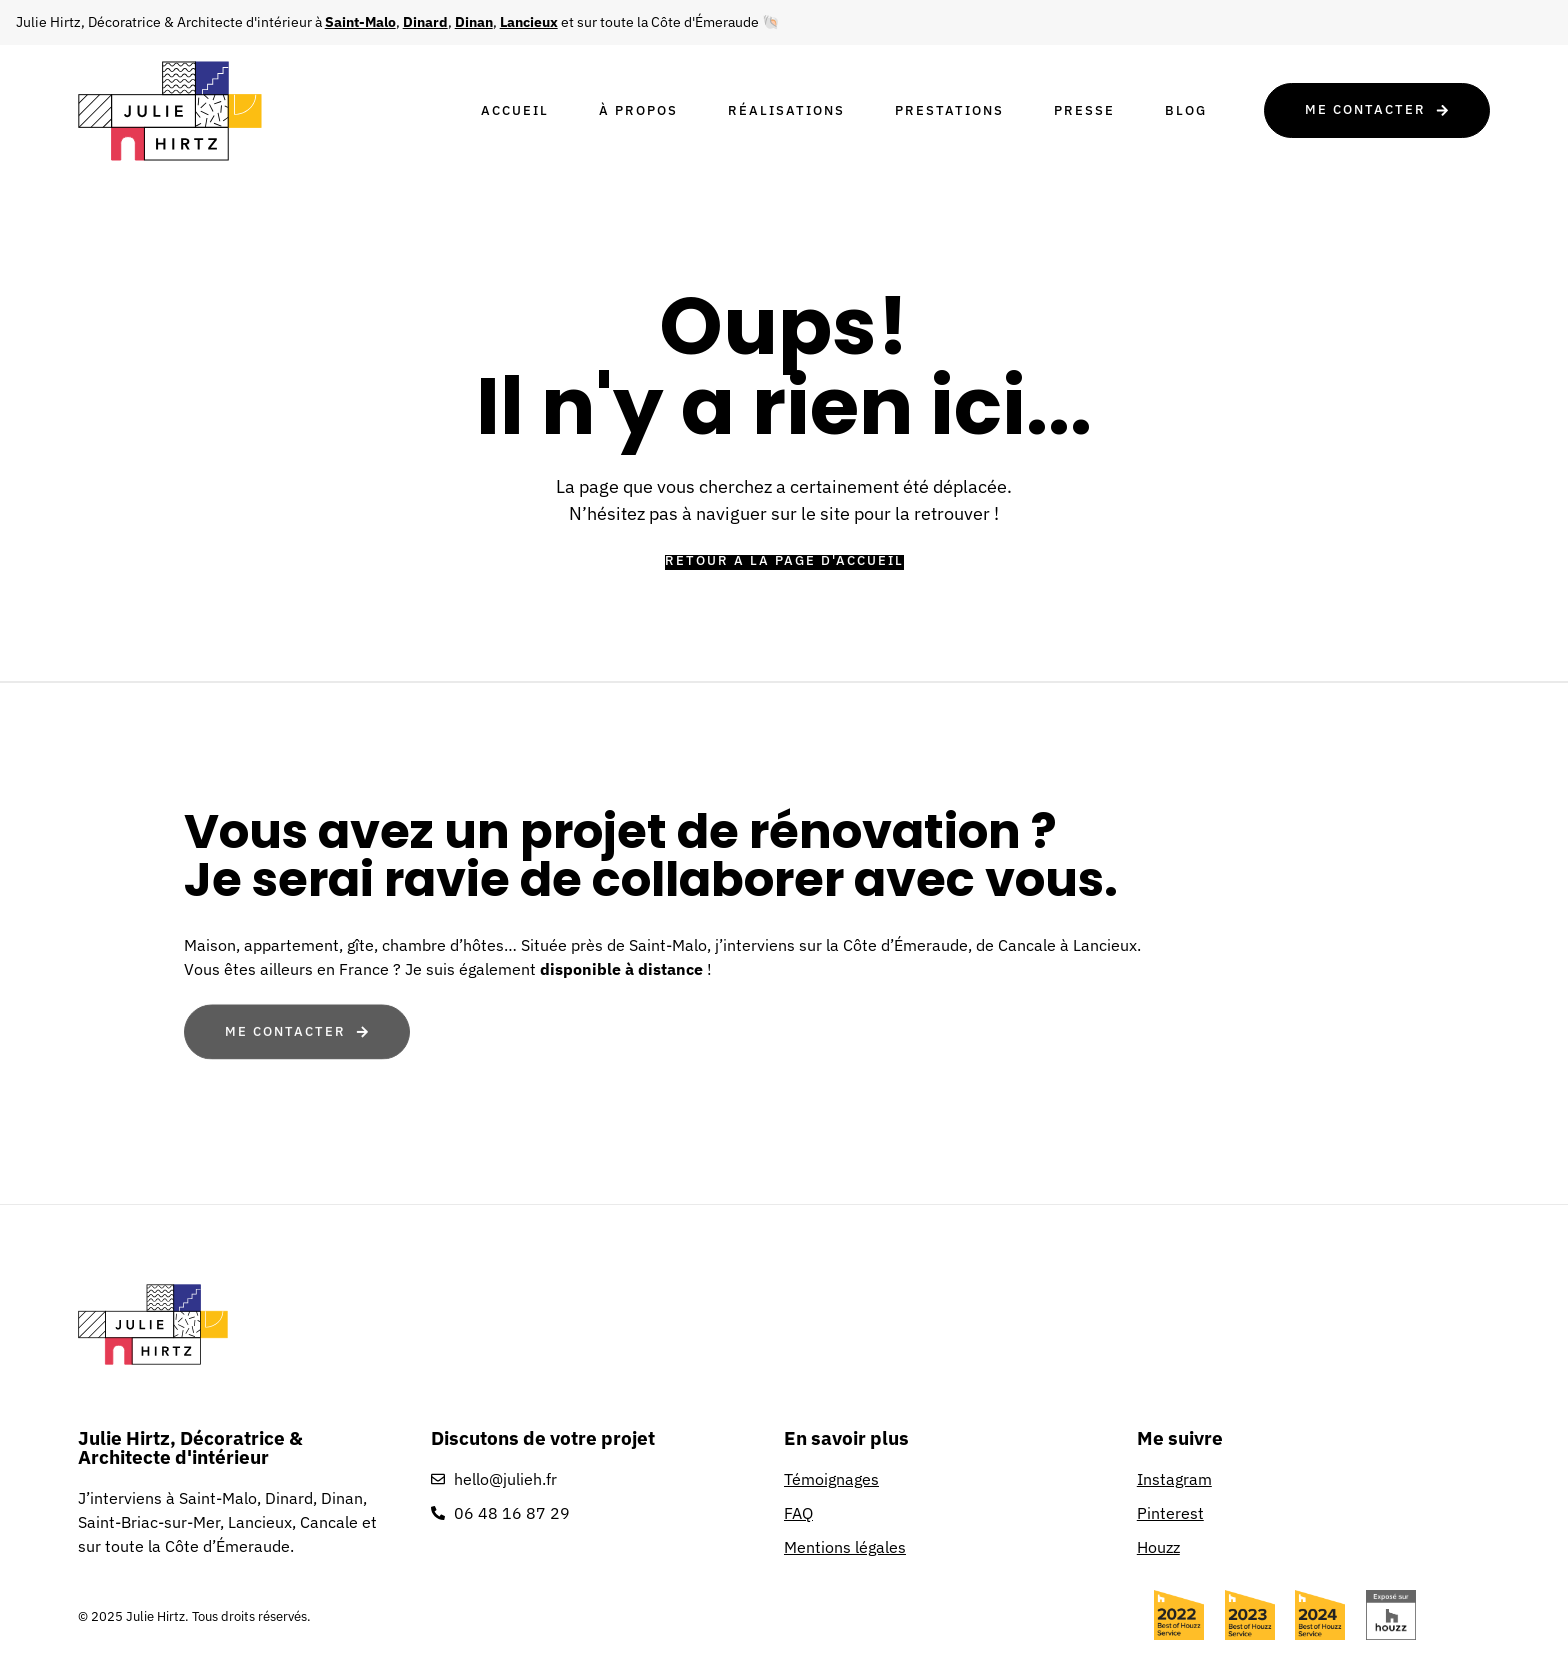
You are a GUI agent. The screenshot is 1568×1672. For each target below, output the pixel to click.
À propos (638, 110)
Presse (1084, 110)
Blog (1186, 110)
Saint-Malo (360, 21)
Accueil (515, 110)
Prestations (949, 110)
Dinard (425, 21)
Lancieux (529, 21)
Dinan (474, 21)
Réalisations (786, 110)
